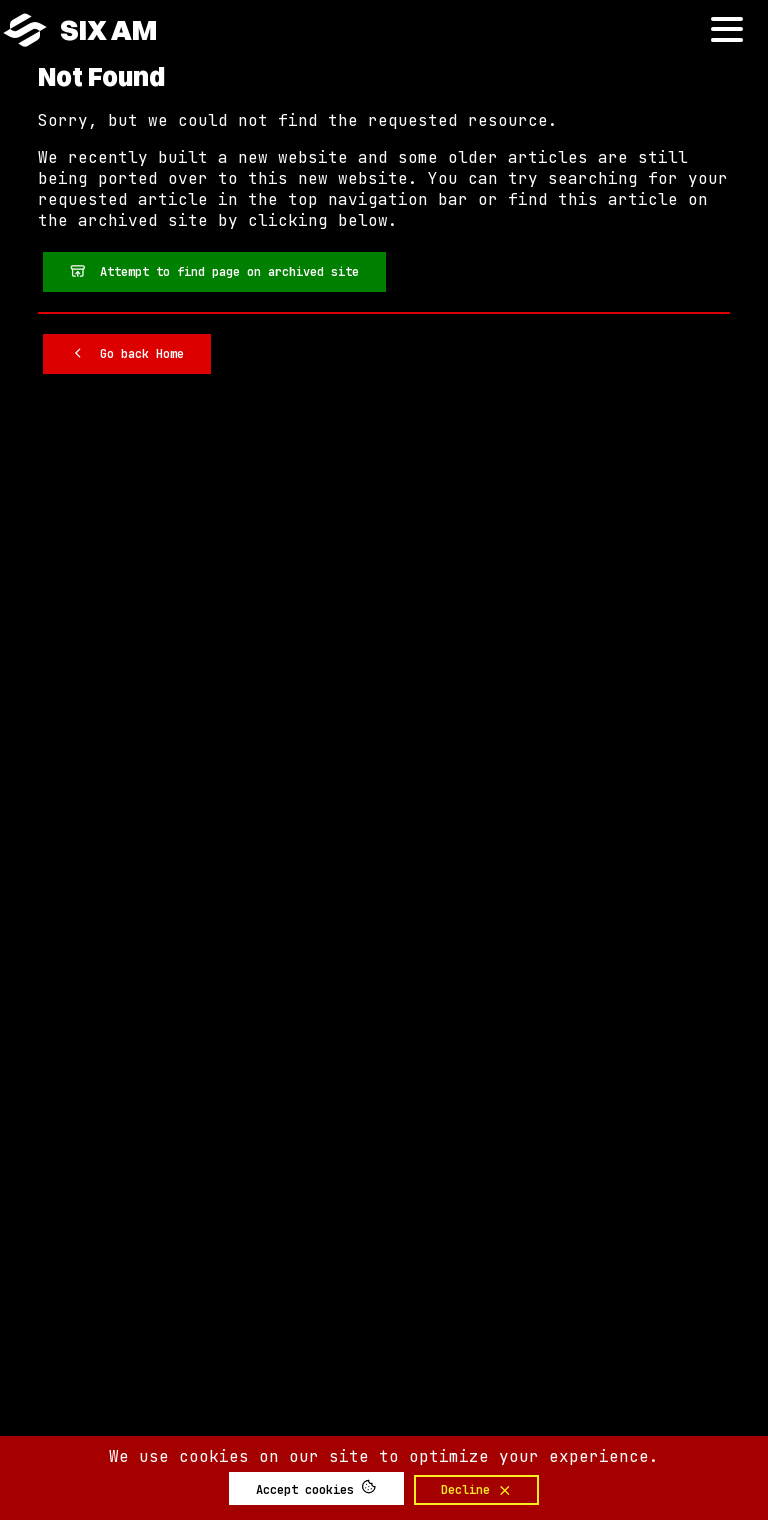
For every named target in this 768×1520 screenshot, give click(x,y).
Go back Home (127, 353)
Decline (477, 1490)
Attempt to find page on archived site (214, 271)
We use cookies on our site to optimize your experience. (384, 1456)
